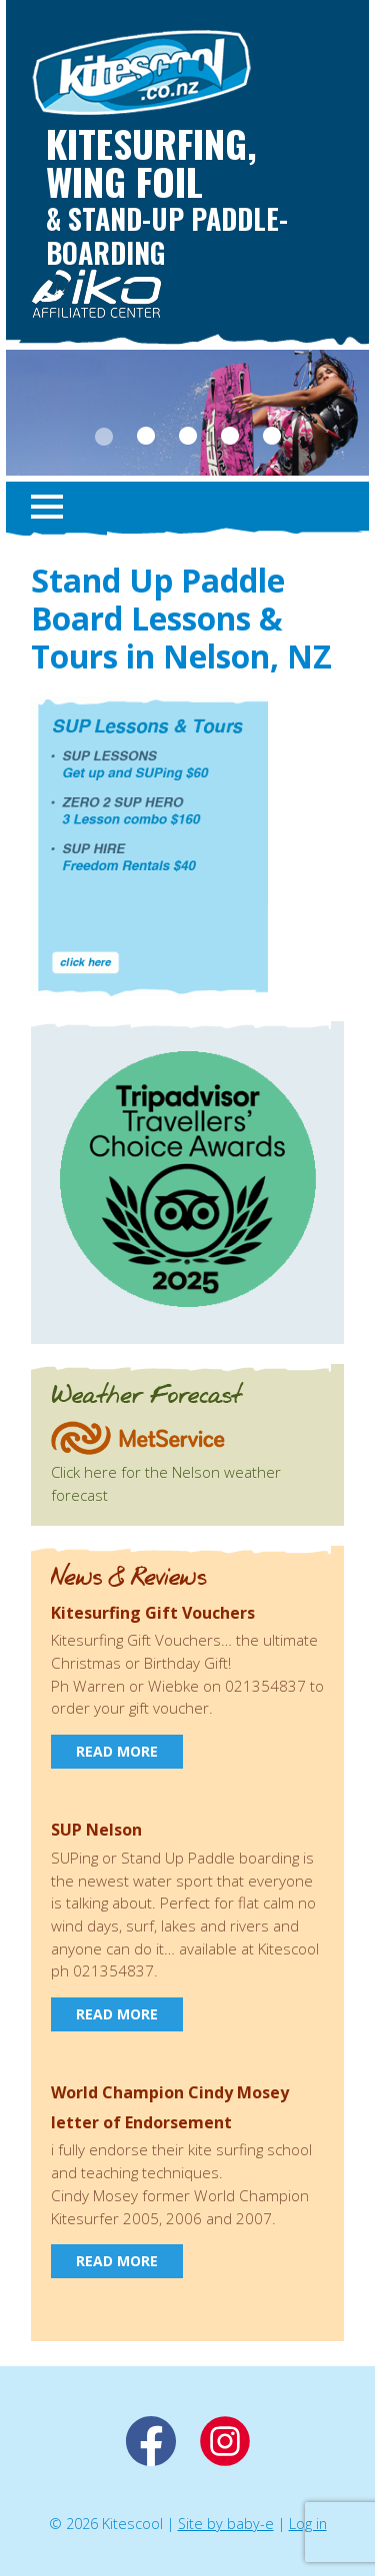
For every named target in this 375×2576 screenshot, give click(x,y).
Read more (117, 1751)
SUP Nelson (96, 1830)
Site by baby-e (226, 2523)
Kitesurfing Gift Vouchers (153, 1613)
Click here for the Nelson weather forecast (166, 1472)
